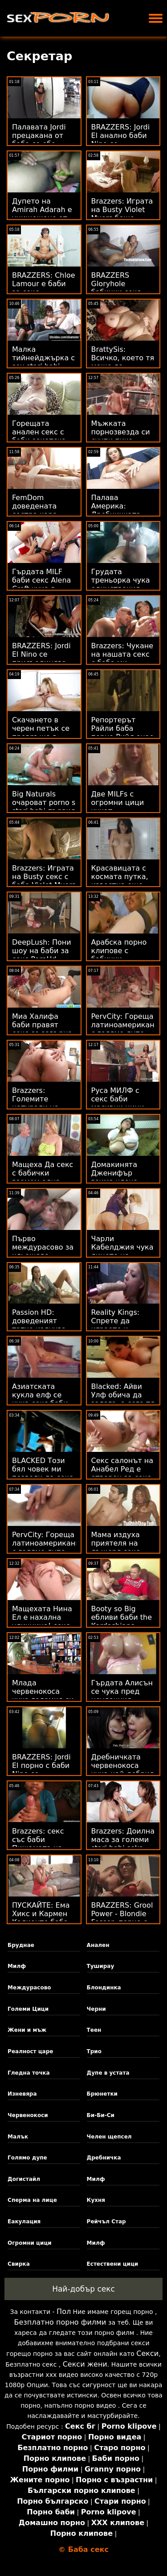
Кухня (96, 2200)
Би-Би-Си (100, 2115)
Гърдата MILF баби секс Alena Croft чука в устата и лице (41, 584)
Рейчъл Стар (106, 2221)
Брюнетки (102, 2094)
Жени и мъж (27, 2030)
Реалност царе (30, 2051)
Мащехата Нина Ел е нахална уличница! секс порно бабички (42, 1621)
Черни (96, 2009)
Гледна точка (29, 2073)
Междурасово (29, 1987)
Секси (147, 2353)
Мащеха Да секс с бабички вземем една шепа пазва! (42, 1177)
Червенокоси (28, 2115)
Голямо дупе (27, 2158)
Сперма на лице (32, 2200)
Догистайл (24, 2179)
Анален (98, 1945)
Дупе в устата (108, 2073)
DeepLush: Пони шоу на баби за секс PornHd (41, 950)
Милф (17, 1966)
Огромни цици (30, 2243)
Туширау (100, 1966)
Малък (18, 2137)
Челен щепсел (109, 2137)
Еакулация (24, 2221)
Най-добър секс (83, 2288)
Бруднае (21, 1945)
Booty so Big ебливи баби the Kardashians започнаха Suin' (121, 1621)
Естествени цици (112, 2264)
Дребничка (104, 2158)
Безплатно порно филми (60, 2322)
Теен (94, 2030)
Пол (64, 2311)
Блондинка (104, 1987)
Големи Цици (28, 2009)
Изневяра (22, 2094)
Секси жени (85, 2364)
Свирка (19, 2264)
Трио (94, 2051)
